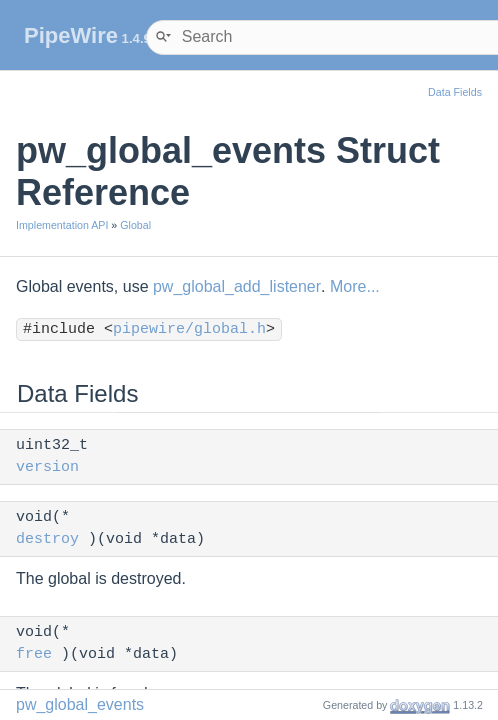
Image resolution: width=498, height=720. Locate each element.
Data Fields (455, 92)
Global (135, 225)
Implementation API (62, 225)
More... (355, 286)
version (47, 467)
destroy (47, 539)
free (34, 654)
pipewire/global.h (189, 329)
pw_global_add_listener (237, 286)
